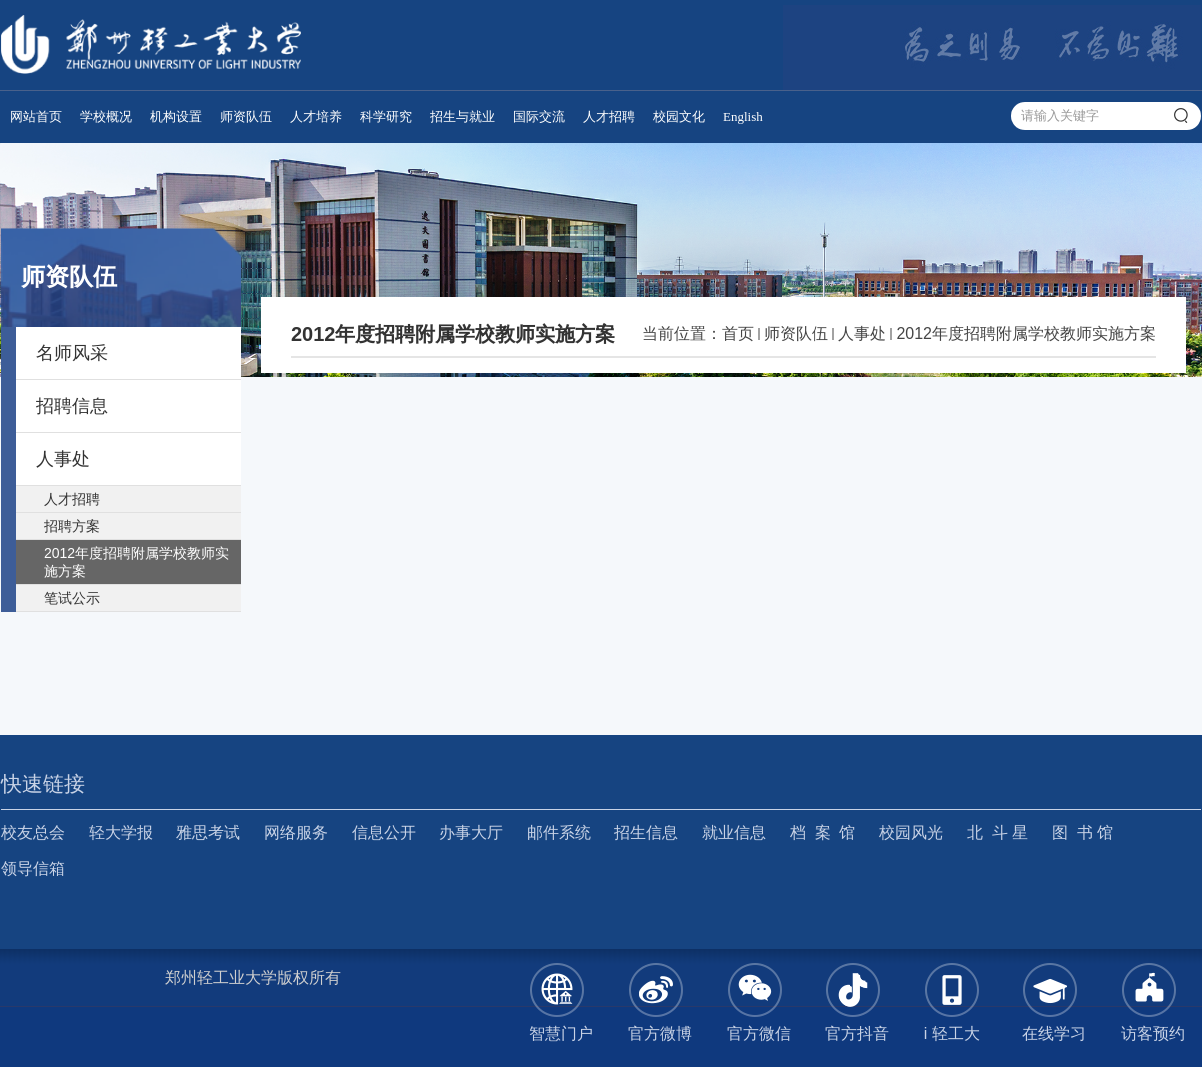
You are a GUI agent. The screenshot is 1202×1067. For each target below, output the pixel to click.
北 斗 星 (997, 832)
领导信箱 (33, 868)
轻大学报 (121, 832)
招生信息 (646, 832)
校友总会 (33, 832)
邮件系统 (559, 832)
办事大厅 (471, 832)
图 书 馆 (1082, 832)
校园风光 (911, 832)
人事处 (862, 333)
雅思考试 (208, 832)
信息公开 (384, 832)
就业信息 (734, 832)
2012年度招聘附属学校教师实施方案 (1026, 333)
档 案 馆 (823, 832)
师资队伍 (796, 333)
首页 (738, 333)
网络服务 (296, 832)
